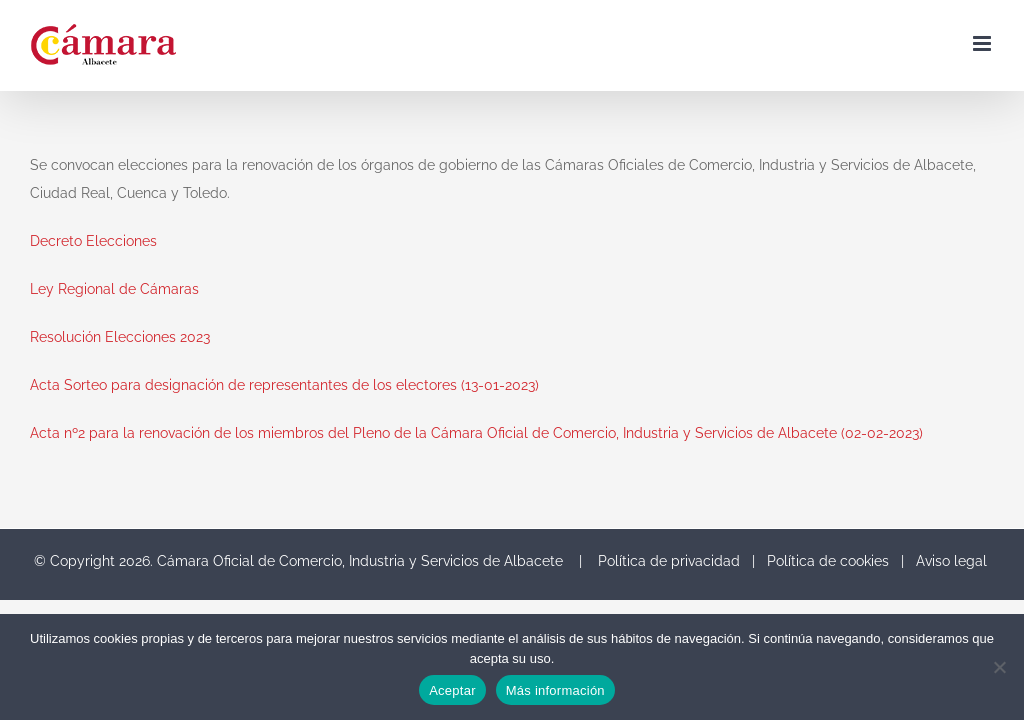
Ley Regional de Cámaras (114, 289)
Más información (555, 690)
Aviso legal (951, 561)
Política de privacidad (669, 561)
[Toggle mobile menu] (983, 43)
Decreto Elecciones (93, 241)
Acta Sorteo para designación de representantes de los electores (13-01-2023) (284, 385)
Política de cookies (828, 561)
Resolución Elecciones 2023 (120, 337)
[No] (999, 667)
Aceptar (452, 690)
